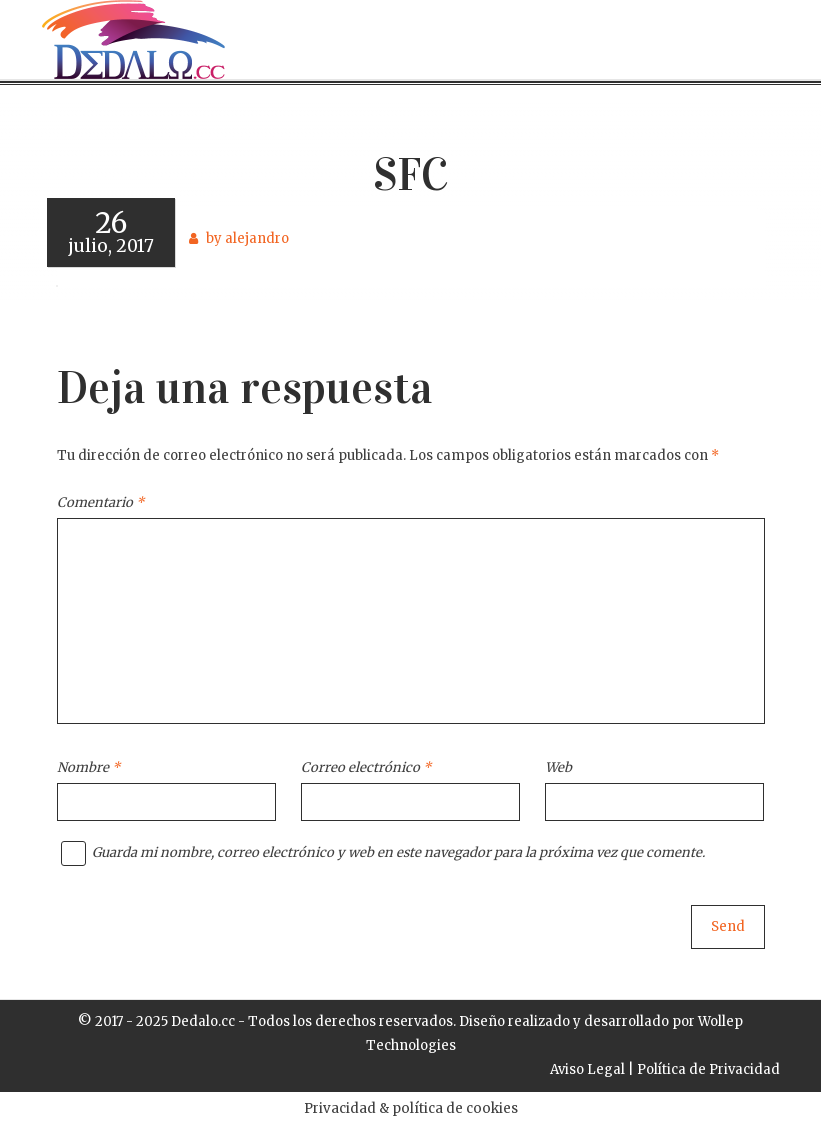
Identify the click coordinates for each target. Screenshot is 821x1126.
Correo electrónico (366, 767)
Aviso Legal (587, 1069)
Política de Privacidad (708, 1069)
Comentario (100, 502)
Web (558, 767)
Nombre (88, 767)
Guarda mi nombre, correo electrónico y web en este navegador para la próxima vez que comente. (398, 852)
